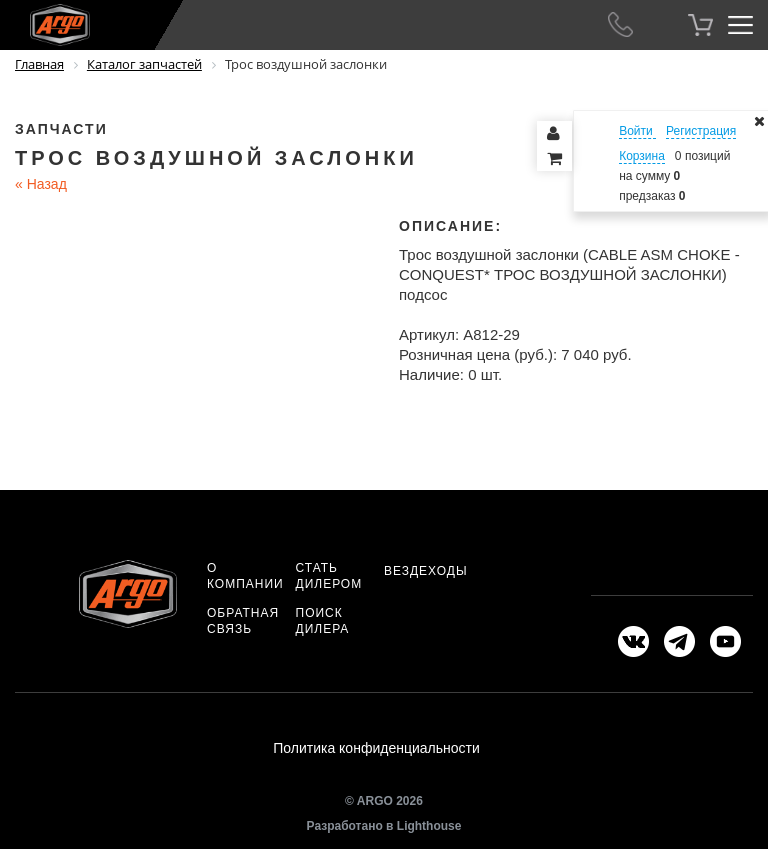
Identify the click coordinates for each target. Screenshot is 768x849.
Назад (41, 184)
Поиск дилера (323, 621)
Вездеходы (426, 571)
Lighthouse (429, 826)
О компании (245, 576)
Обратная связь (243, 621)
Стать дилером (329, 576)
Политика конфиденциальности (376, 748)
